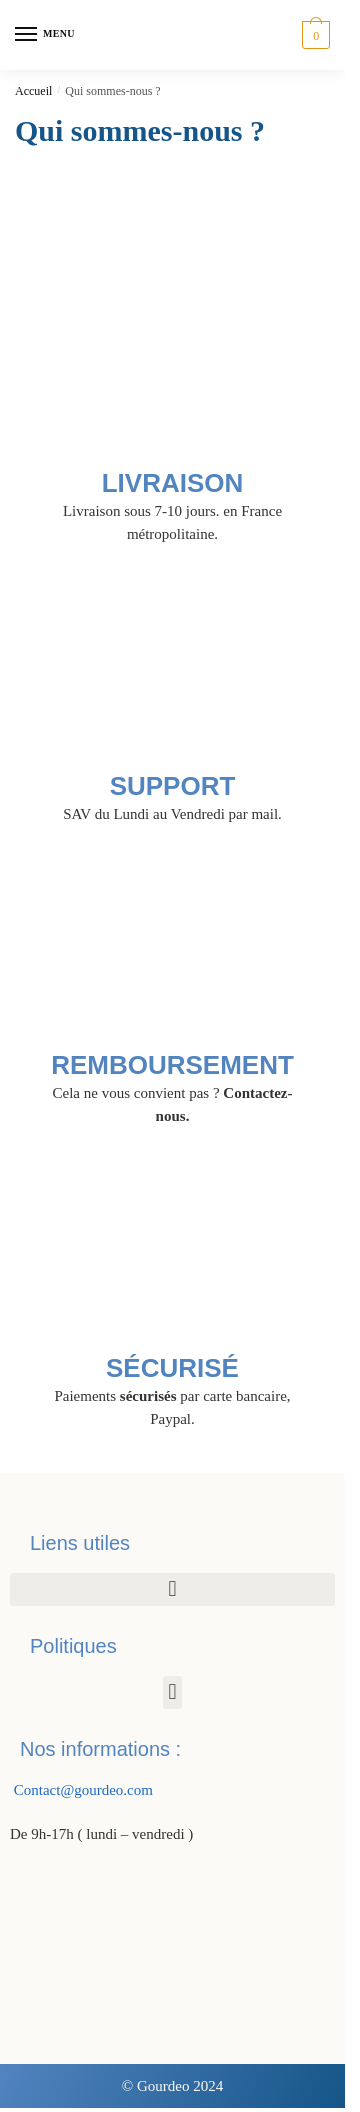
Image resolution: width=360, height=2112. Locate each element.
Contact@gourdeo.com (81, 1790)
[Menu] (45, 35)
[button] (172, 1589)
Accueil (33, 91)
